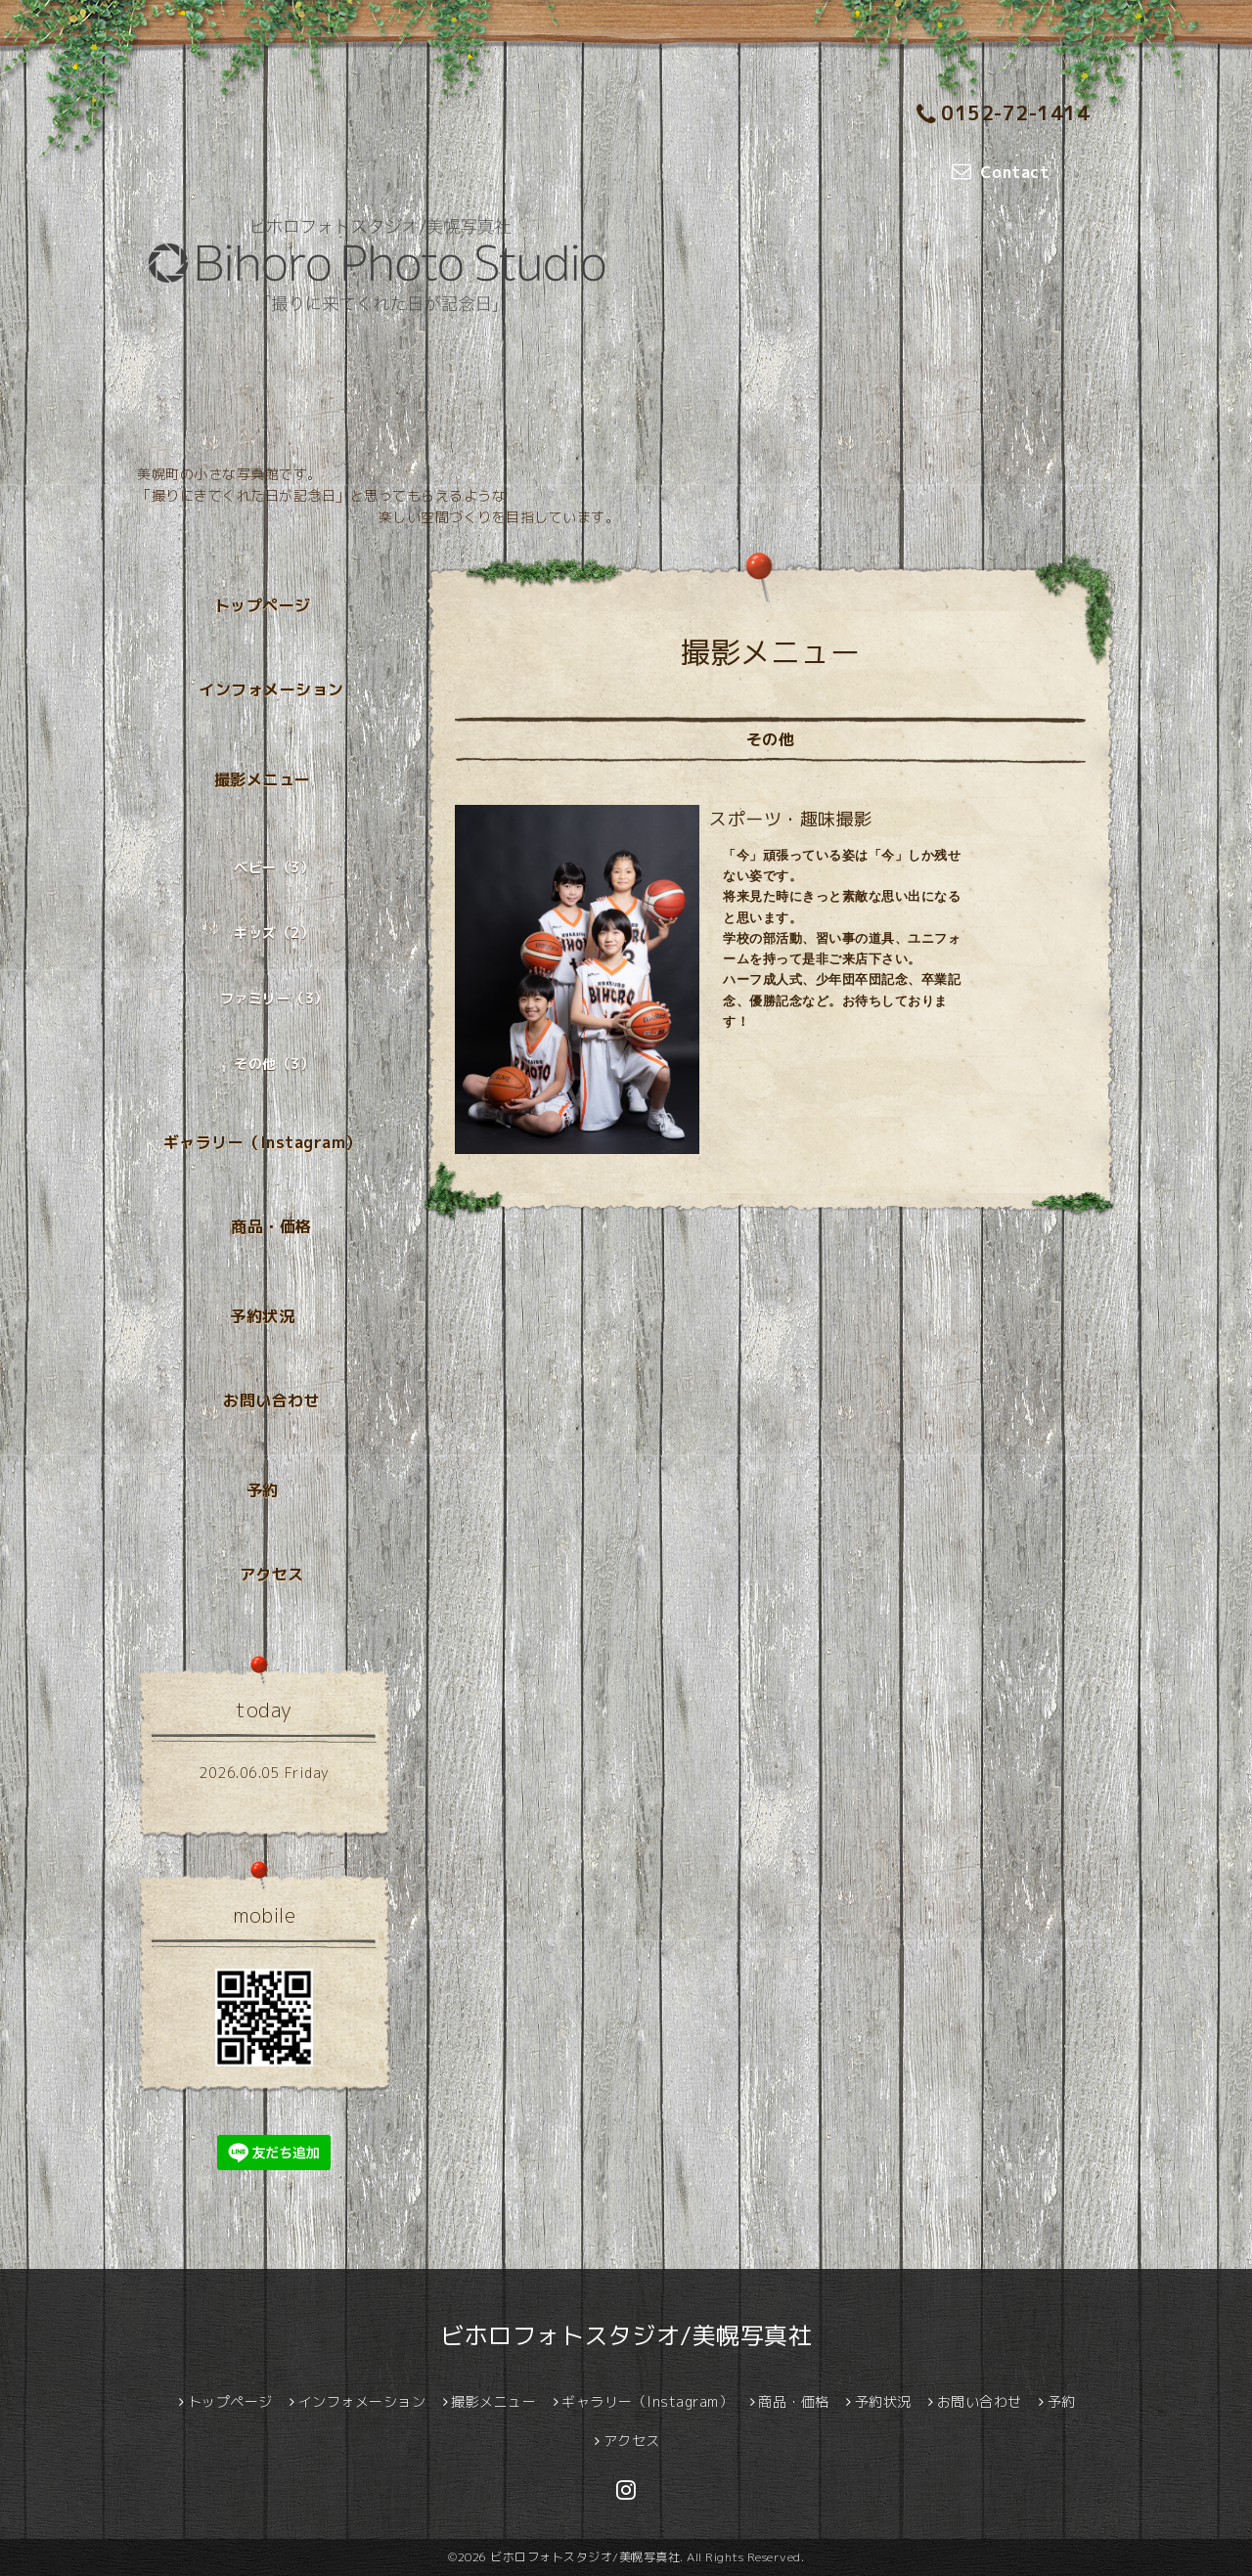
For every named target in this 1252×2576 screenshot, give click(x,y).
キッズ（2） (274, 932)
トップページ (262, 605)
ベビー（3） (274, 867)
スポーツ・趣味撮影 (790, 819)
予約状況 (262, 1316)
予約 (262, 1490)
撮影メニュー (262, 779)
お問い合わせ (271, 1400)
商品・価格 (271, 1226)
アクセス (272, 1574)
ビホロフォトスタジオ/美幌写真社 (626, 2335)
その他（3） (274, 1063)
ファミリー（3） (274, 998)
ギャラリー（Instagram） (262, 1142)
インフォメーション (271, 689)
